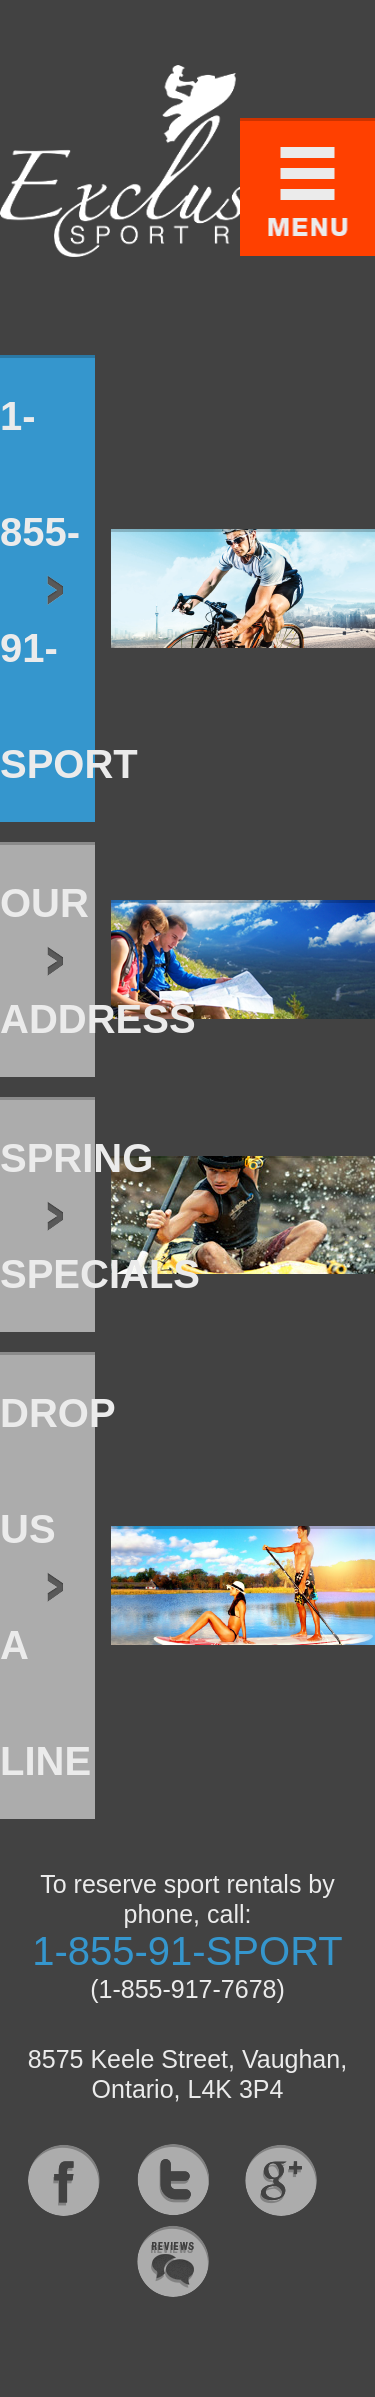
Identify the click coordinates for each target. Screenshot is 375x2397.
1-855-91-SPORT (187, 1951)
